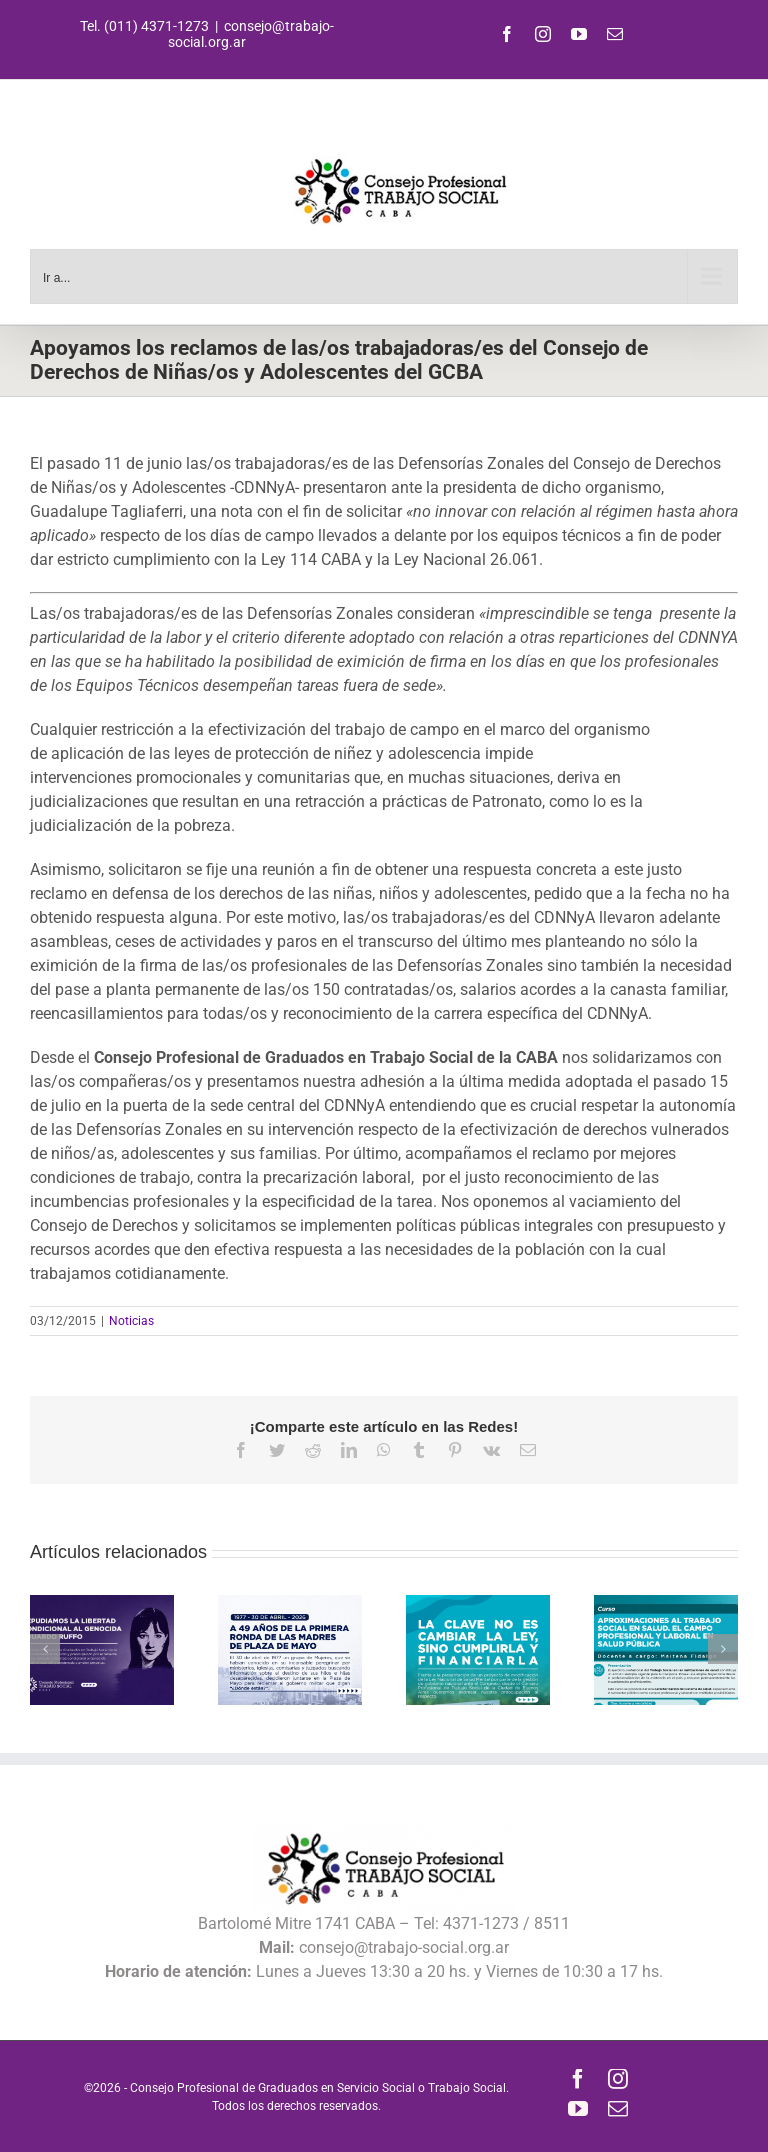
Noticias (131, 1321)
